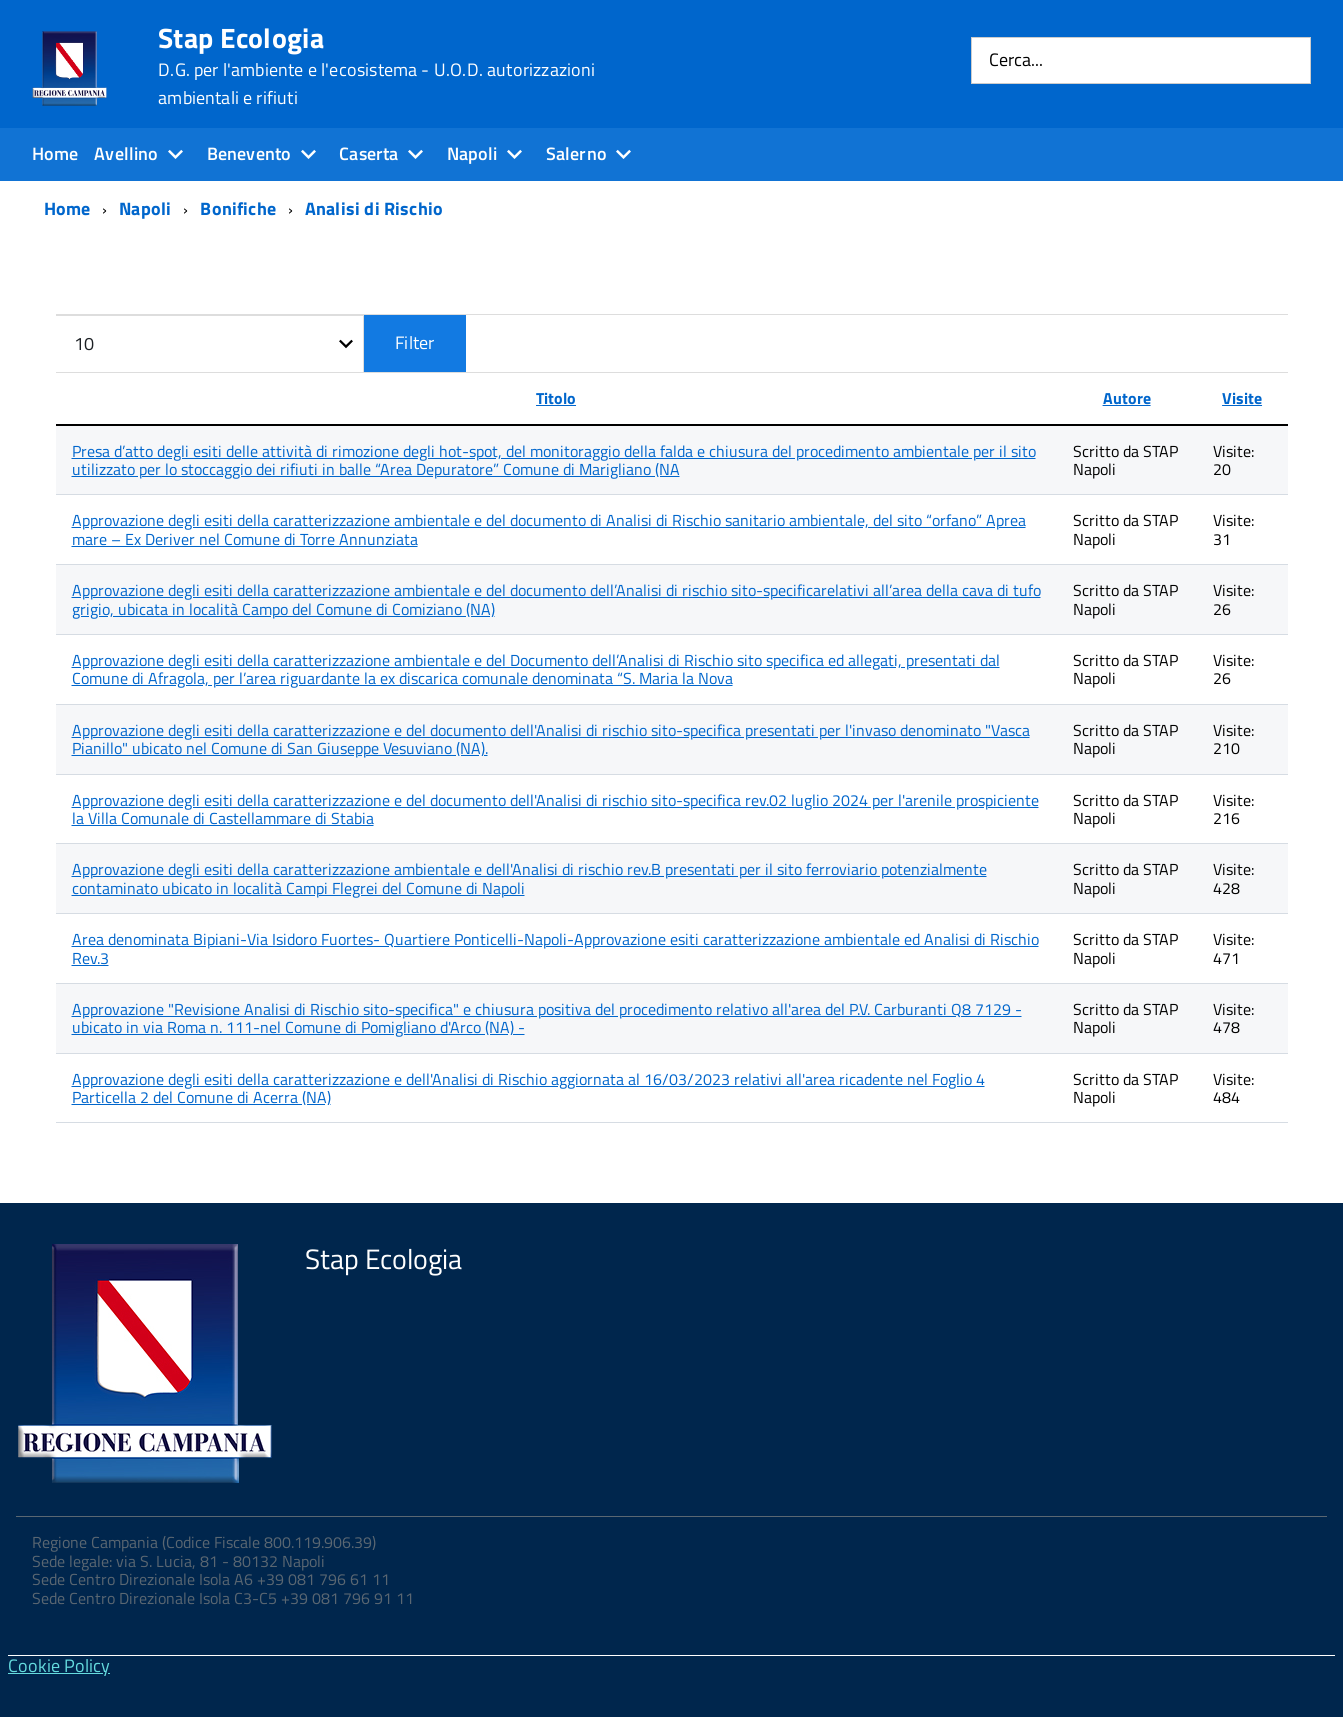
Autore (1127, 398)
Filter (414, 342)
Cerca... (1016, 60)
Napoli (472, 153)
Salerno (576, 153)
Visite (1242, 398)
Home (55, 153)
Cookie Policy (59, 1665)
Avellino (126, 153)
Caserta (368, 153)
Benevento (249, 153)
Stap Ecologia (376, 66)
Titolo (556, 398)
